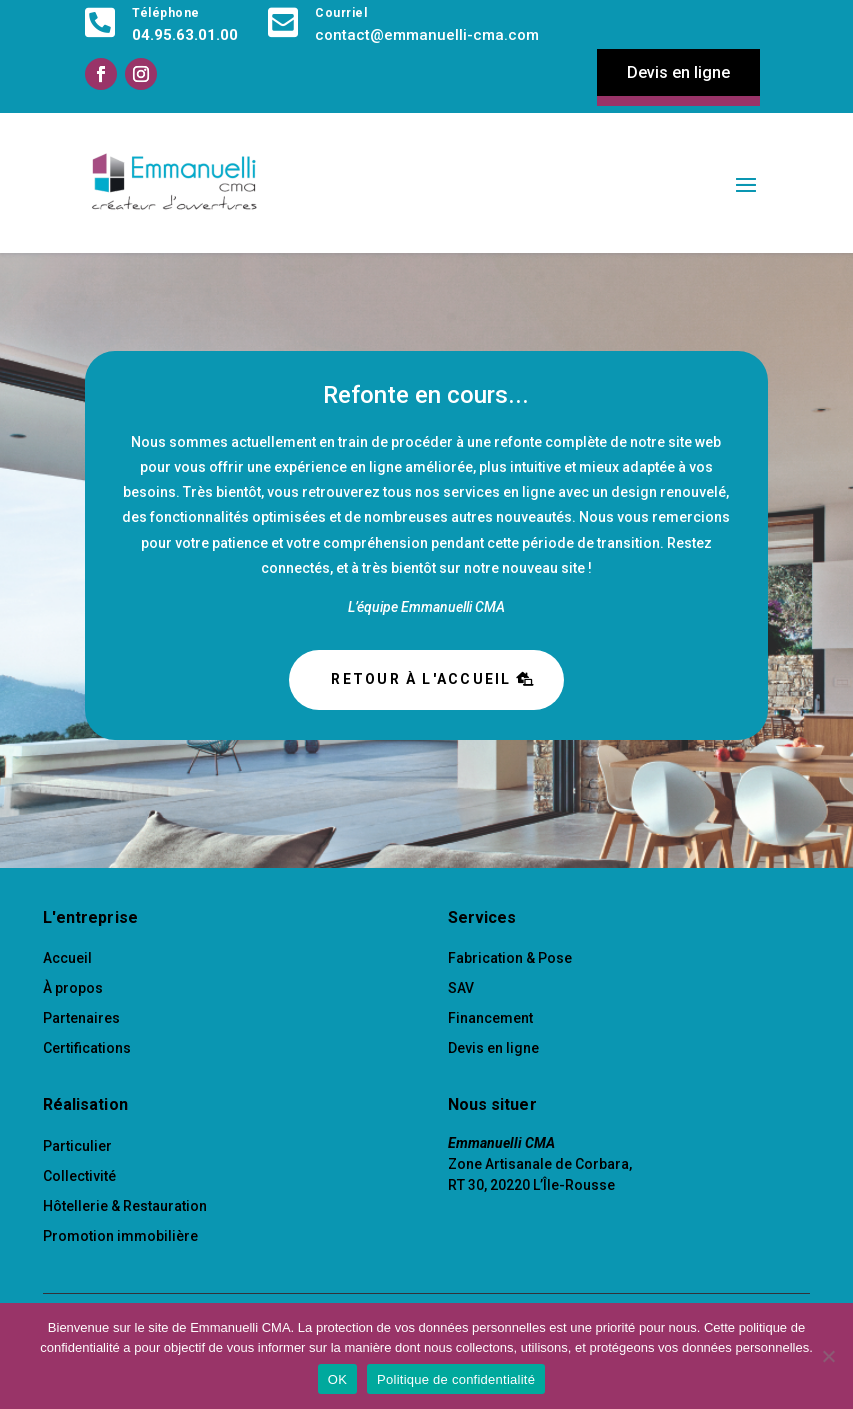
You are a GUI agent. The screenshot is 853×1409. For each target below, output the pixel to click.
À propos (73, 988)
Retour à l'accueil (421, 679)
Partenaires (81, 1018)
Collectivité (79, 1176)
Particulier (77, 1146)
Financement (490, 1018)
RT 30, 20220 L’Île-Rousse (531, 1185)
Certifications (87, 1048)
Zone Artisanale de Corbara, (540, 1164)
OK (337, 1379)
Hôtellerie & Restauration (125, 1206)
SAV (461, 988)
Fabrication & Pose (510, 958)
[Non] (828, 1356)
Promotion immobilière (120, 1236)
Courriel (341, 13)
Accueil (67, 958)
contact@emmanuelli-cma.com (427, 35)
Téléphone (166, 13)
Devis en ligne (678, 72)
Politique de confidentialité (456, 1379)
